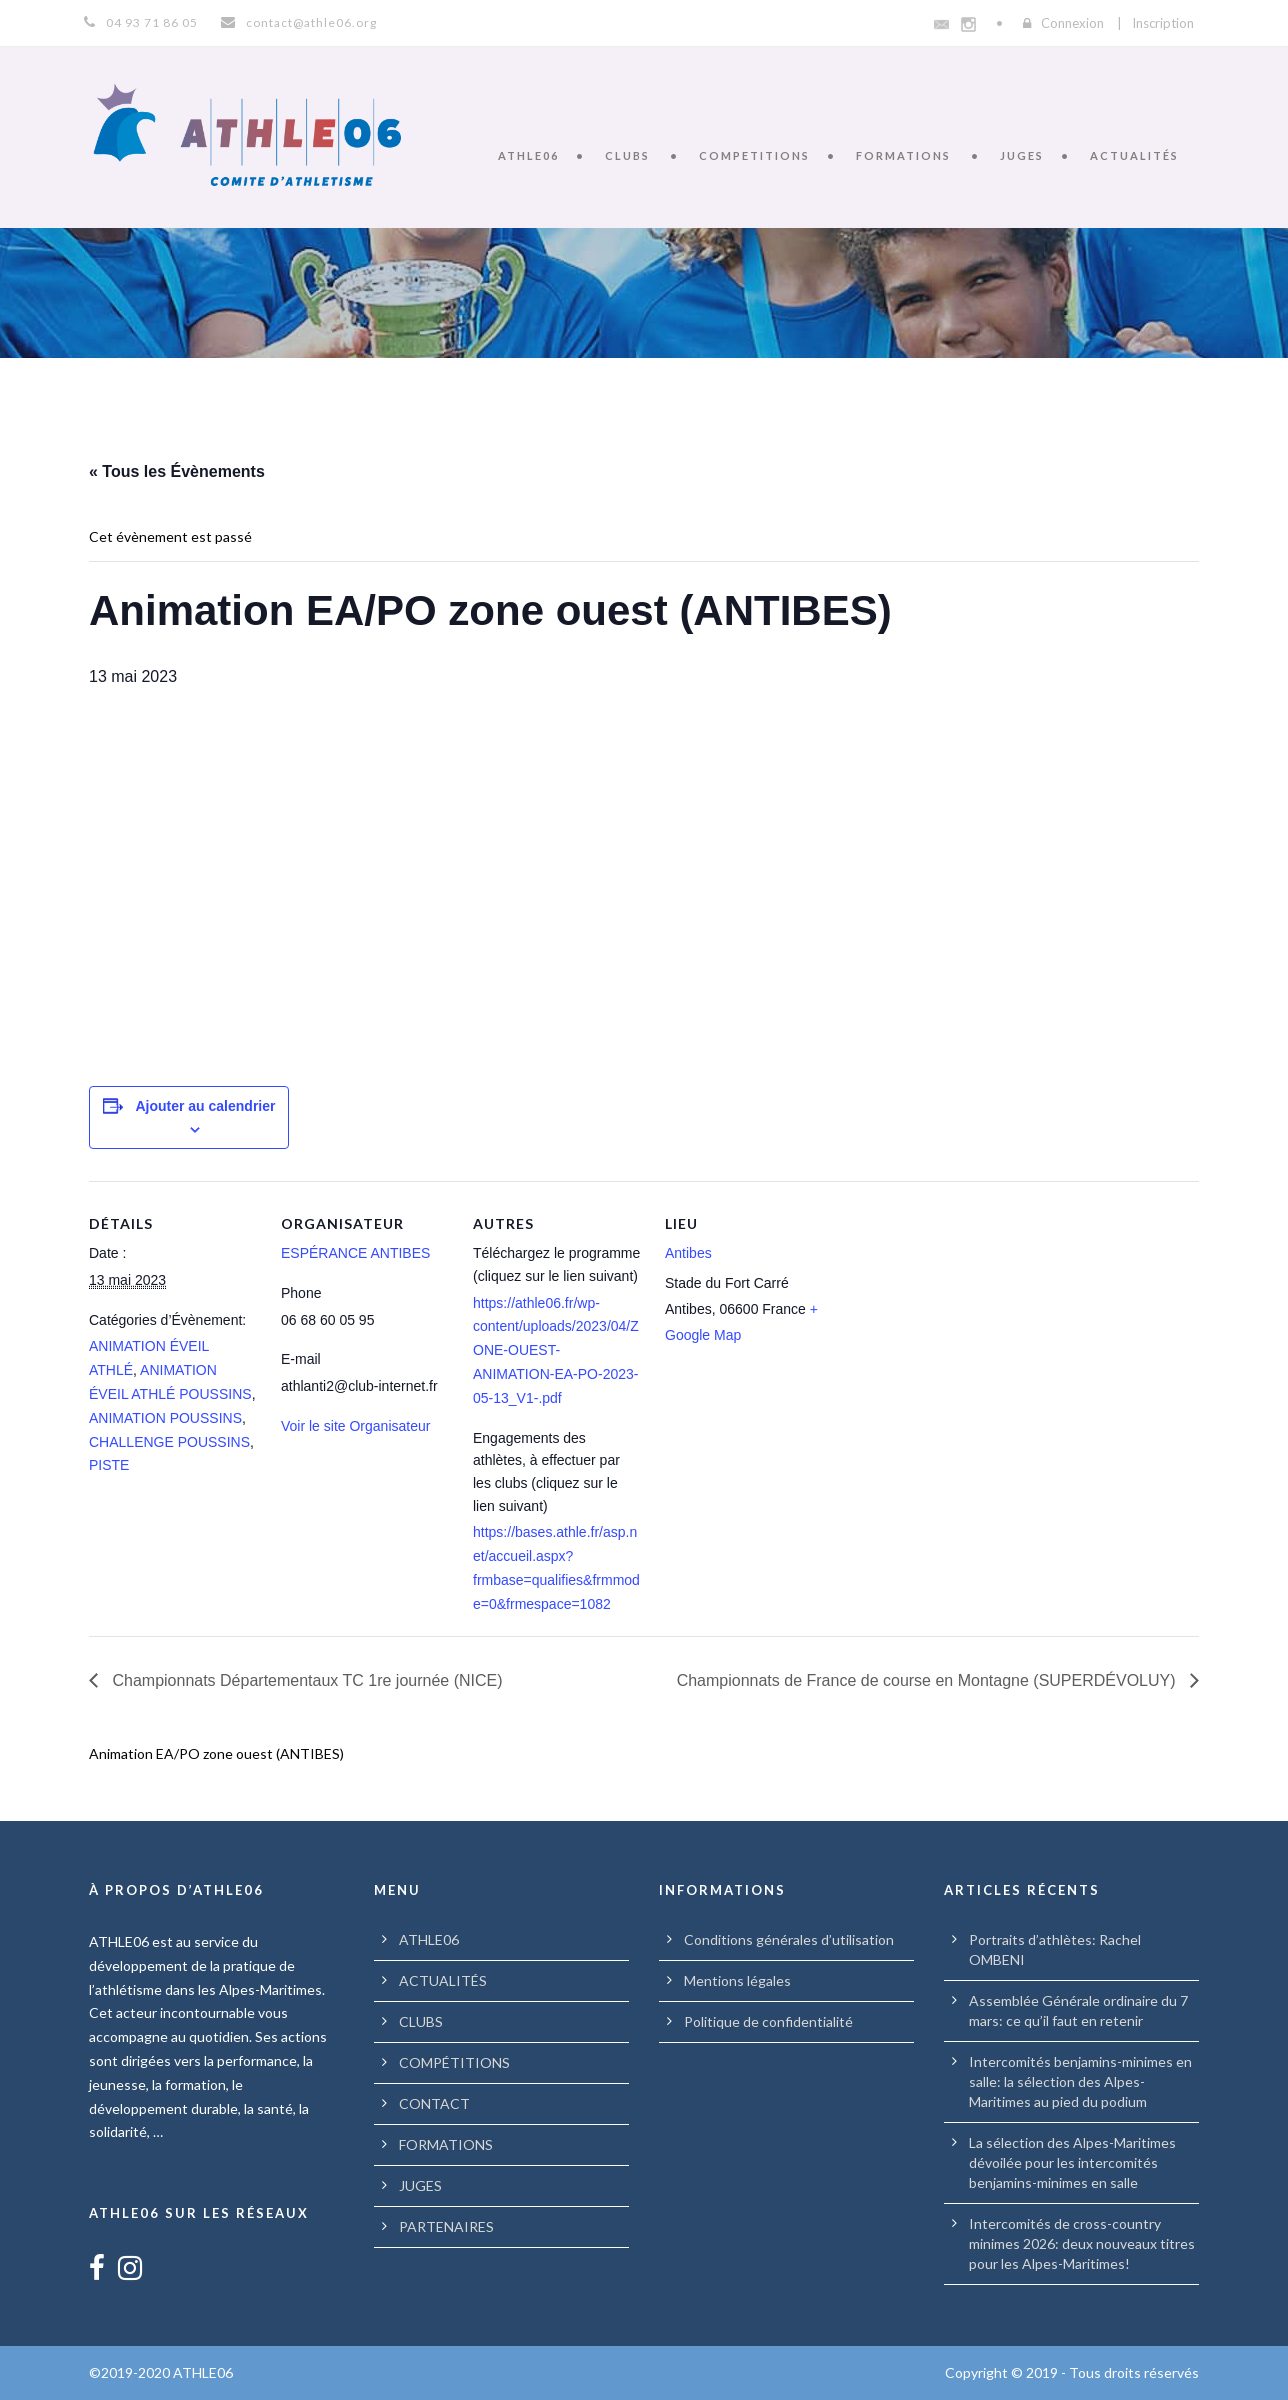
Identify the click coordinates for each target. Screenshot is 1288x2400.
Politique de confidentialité (768, 2021)
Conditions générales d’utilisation (789, 1939)
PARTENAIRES (446, 2226)
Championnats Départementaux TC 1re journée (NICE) (305, 1680)
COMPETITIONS (754, 155)
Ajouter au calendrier (205, 1106)
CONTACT (434, 2103)
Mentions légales (737, 1980)
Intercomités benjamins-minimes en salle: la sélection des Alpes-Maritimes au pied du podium (1080, 2081)
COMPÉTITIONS (454, 2062)
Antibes (688, 1253)
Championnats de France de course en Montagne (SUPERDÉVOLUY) (928, 1680)
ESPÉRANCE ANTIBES (355, 1253)
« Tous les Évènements (177, 471)
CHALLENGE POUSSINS (169, 1442)
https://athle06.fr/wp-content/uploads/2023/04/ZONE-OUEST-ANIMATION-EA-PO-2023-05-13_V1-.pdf (556, 1350)
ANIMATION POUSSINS (165, 1418)
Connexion (1072, 23)
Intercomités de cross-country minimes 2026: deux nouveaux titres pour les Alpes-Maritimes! (1082, 2243)
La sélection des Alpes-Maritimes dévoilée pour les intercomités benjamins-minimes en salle (1072, 2162)
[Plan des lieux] (962, 1318)
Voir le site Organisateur (355, 1426)
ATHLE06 (528, 155)
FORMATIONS (903, 155)
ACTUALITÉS (1134, 155)
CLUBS (627, 155)
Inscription (1163, 23)
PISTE (109, 1465)
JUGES (1022, 155)
